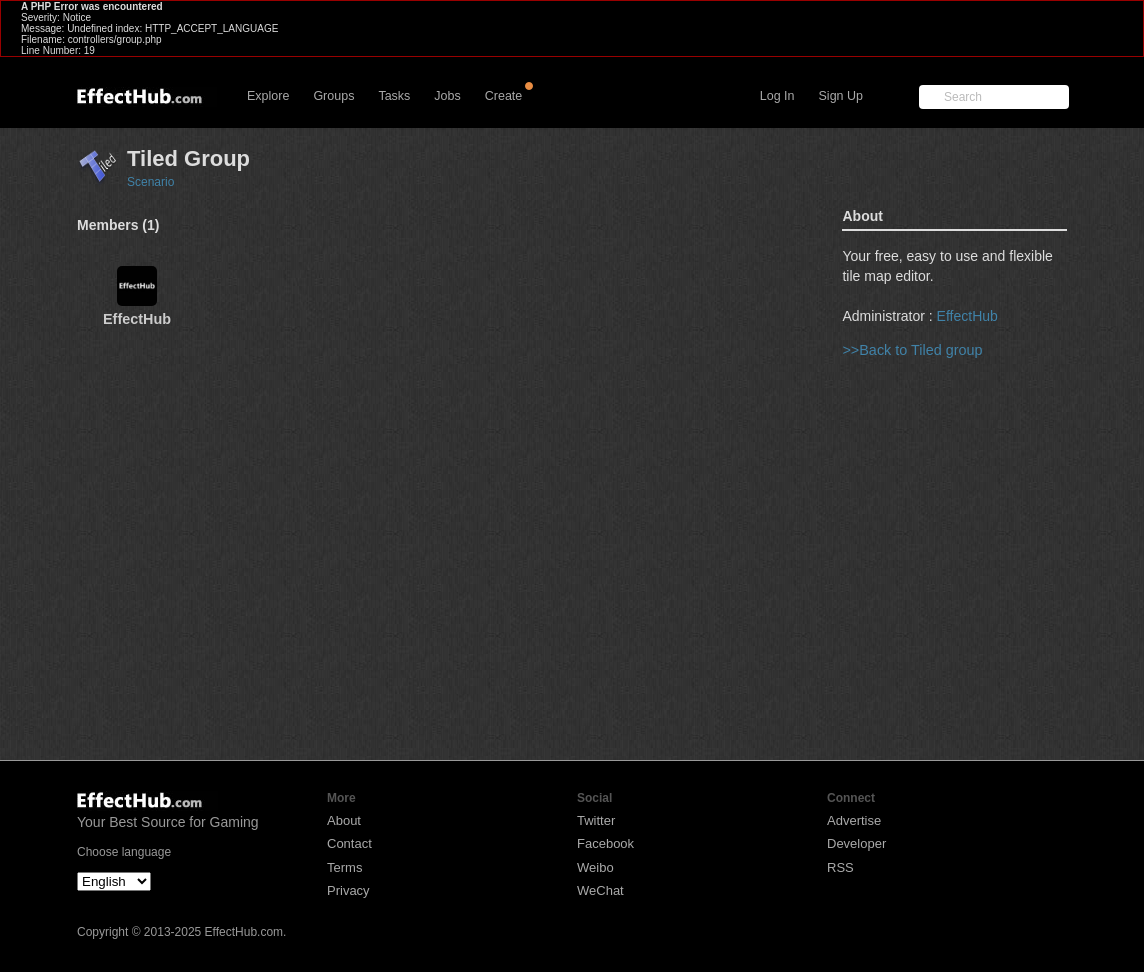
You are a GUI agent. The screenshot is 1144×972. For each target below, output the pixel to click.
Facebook (605, 843)
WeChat (600, 890)
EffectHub (967, 316)
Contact (349, 843)
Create (504, 96)
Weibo (595, 867)
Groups (333, 96)
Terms (344, 867)
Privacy (348, 890)
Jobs (447, 96)
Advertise (854, 820)
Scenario (150, 182)
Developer (856, 843)
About (344, 820)
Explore (268, 96)
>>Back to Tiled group (912, 350)
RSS (840, 867)
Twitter (596, 820)
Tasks (394, 96)
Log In (777, 96)
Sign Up (841, 96)
